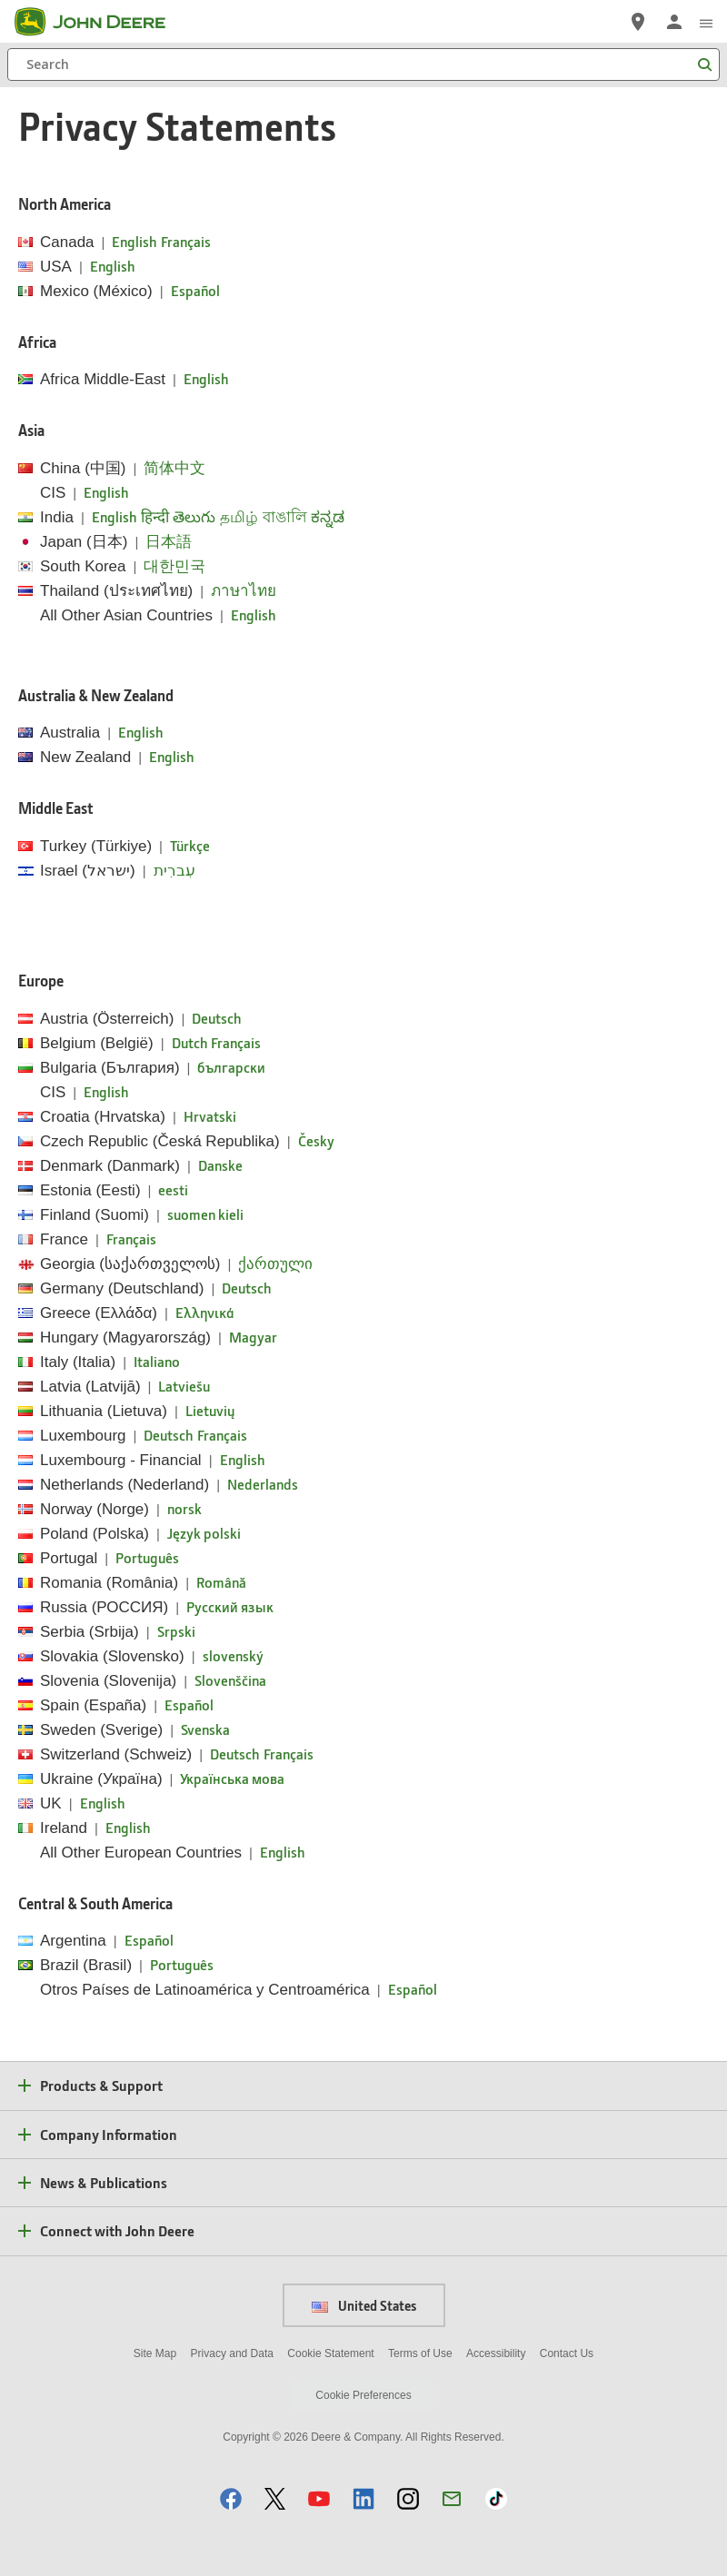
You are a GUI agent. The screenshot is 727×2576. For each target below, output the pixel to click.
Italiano (157, 1361)
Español (195, 290)
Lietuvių (209, 1410)
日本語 (168, 540)
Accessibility (495, 2353)
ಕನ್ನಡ (327, 516)
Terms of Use (420, 2353)
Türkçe (190, 845)
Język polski (204, 1532)
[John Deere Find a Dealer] (638, 21)
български (231, 1066)
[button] (231, 2498)
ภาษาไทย (243, 589)
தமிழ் (239, 516)
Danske (220, 1164)
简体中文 (174, 467)
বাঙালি (285, 516)
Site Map (155, 2353)
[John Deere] (101, 21)
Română (221, 1581)
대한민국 (174, 565)
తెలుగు (194, 516)
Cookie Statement (330, 2353)
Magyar (253, 1336)
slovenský (233, 1655)
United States (364, 2305)
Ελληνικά (204, 1312)
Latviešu (184, 1385)
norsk (184, 1508)
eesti (173, 1189)
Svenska (205, 1729)
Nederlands (262, 1483)
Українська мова (232, 1778)
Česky (316, 1140)
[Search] (363, 64)
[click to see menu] (706, 21)
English (134, 241)
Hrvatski (210, 1115)
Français (186, 241)
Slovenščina (230, 1679)
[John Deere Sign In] (674, 21)
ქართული (275, 1263)
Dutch (189, 1042)
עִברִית (174, 869)
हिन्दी (155, 516)
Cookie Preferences (363, 2395)
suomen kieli (205, 1214)
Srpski (176, 1630)
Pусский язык (230, 1606)
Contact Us (566, 2353)
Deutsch (216, 1017)
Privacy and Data (232, 2353)
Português (147, 1557)
